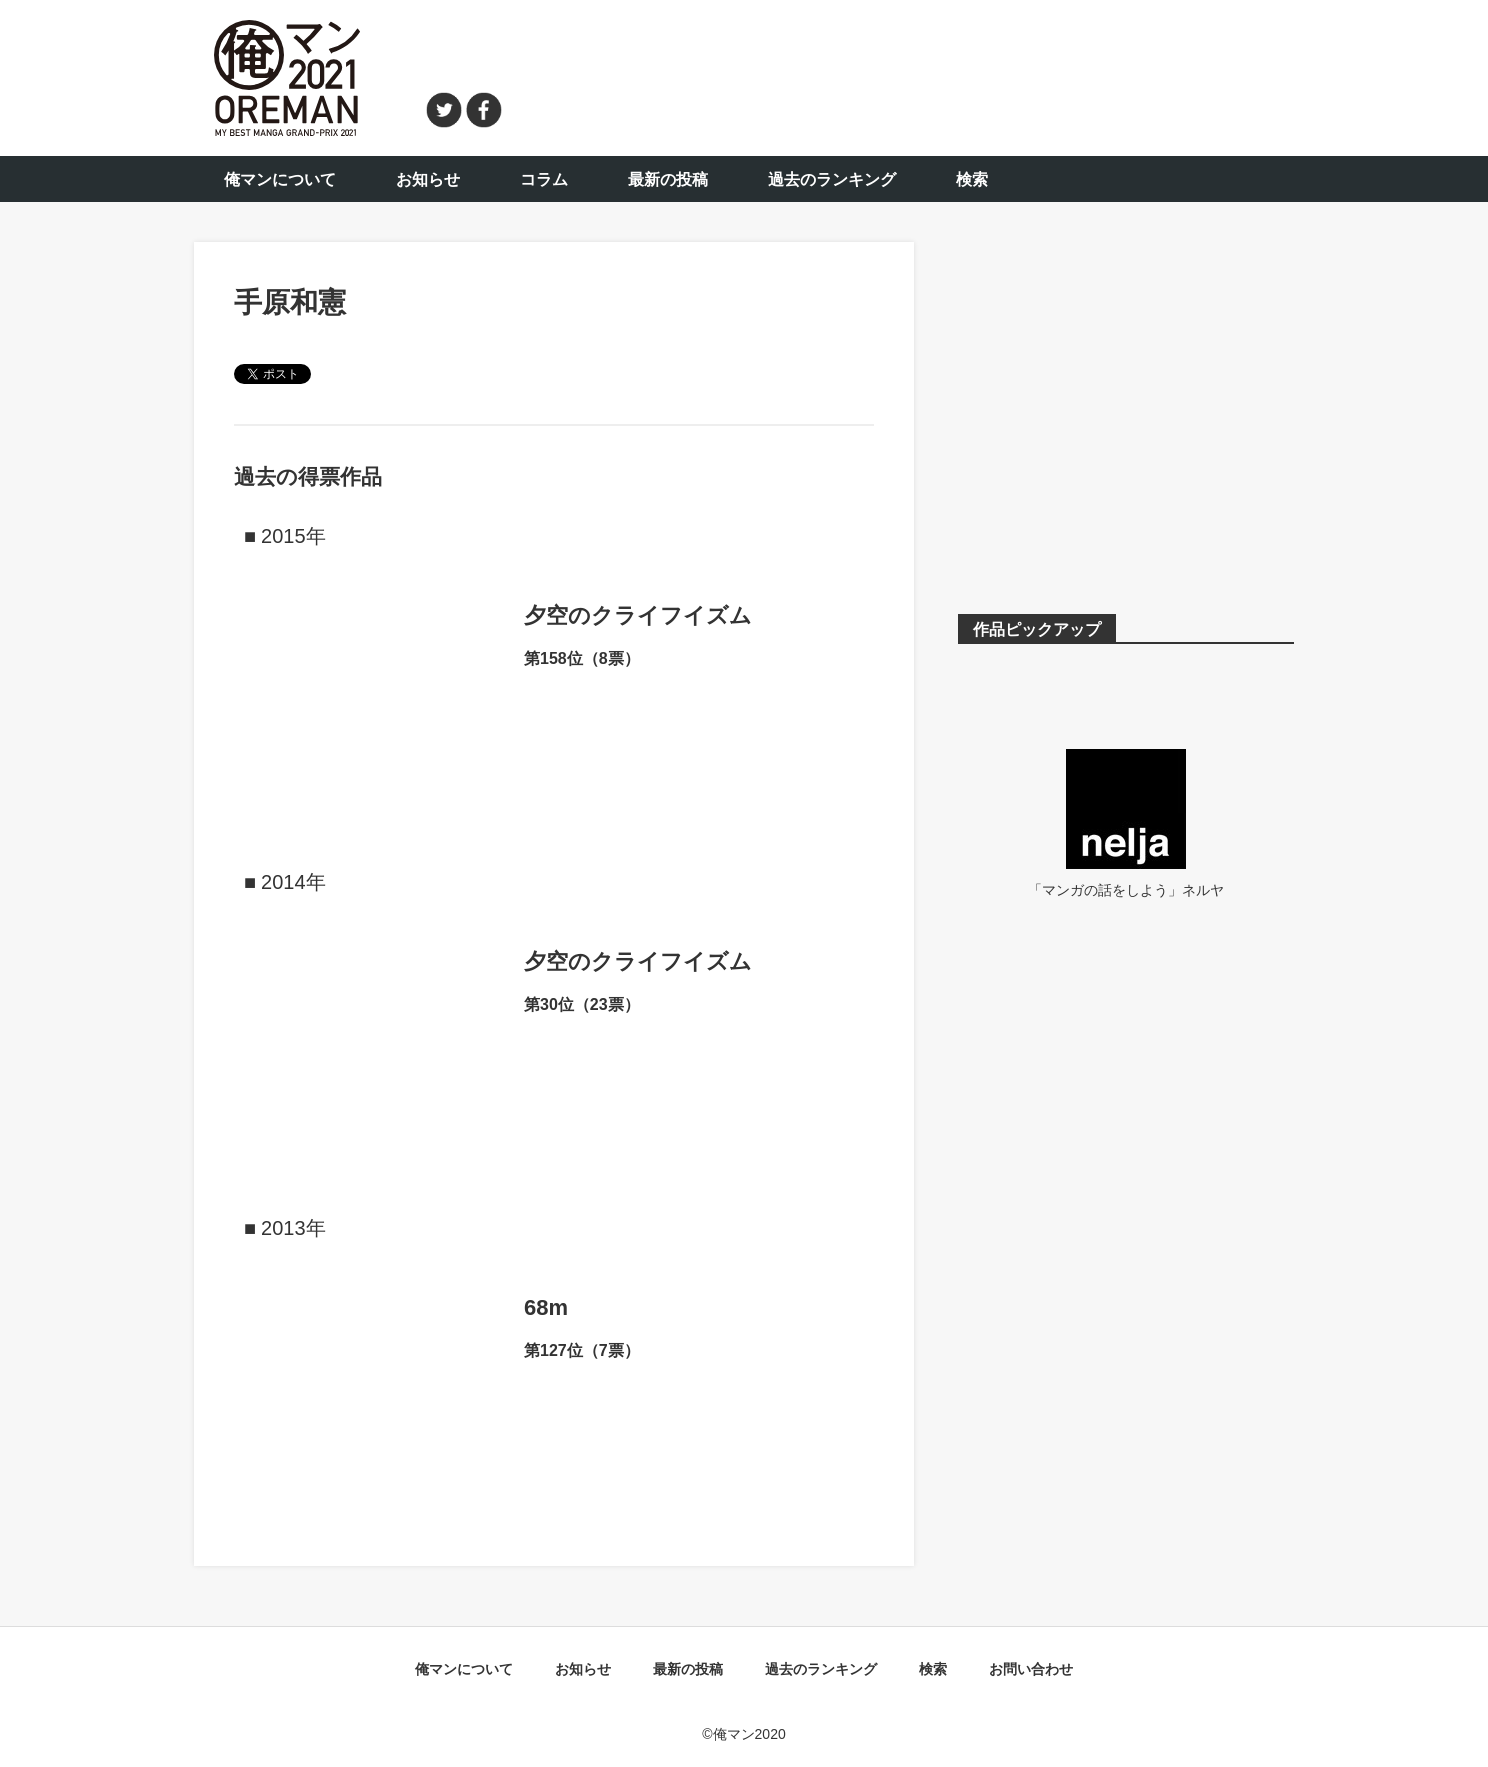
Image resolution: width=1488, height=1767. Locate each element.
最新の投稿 (668, 179)
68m (546, 1307)
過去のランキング (832, 179)
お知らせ (428, 179)
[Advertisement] (910, 75)
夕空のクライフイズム (638, 615)
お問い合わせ (1031, 1669)
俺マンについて (280, 179)
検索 (972, 179)
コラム (544, 179)
